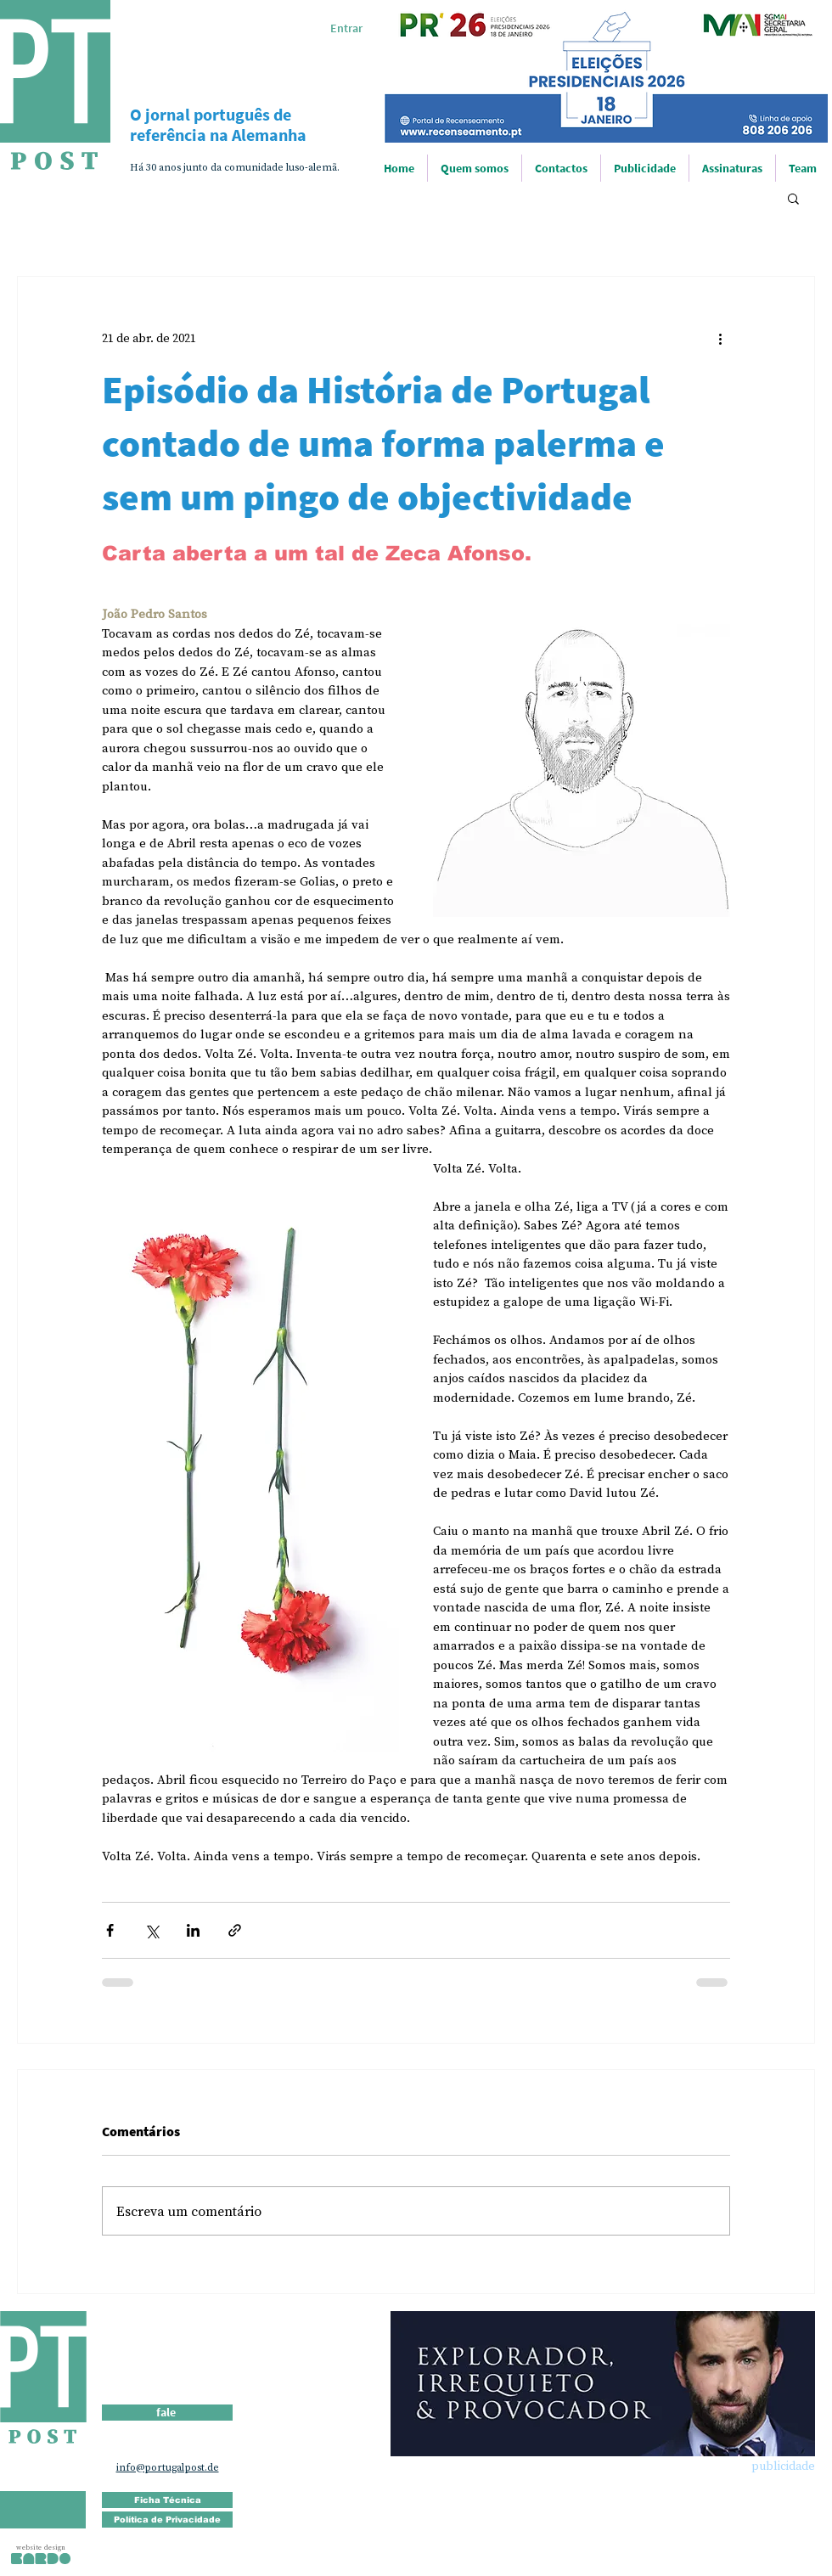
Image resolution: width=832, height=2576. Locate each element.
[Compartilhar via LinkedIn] (193, 1930)
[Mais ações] (720, 338)
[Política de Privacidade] (167, 2519)
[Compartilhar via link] (235, 1930)
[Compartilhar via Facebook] (110, 1930)
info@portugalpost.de (167, 2467)
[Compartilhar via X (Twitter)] (151, 1930)
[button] (793, 198)
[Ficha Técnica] (167, 2500)
